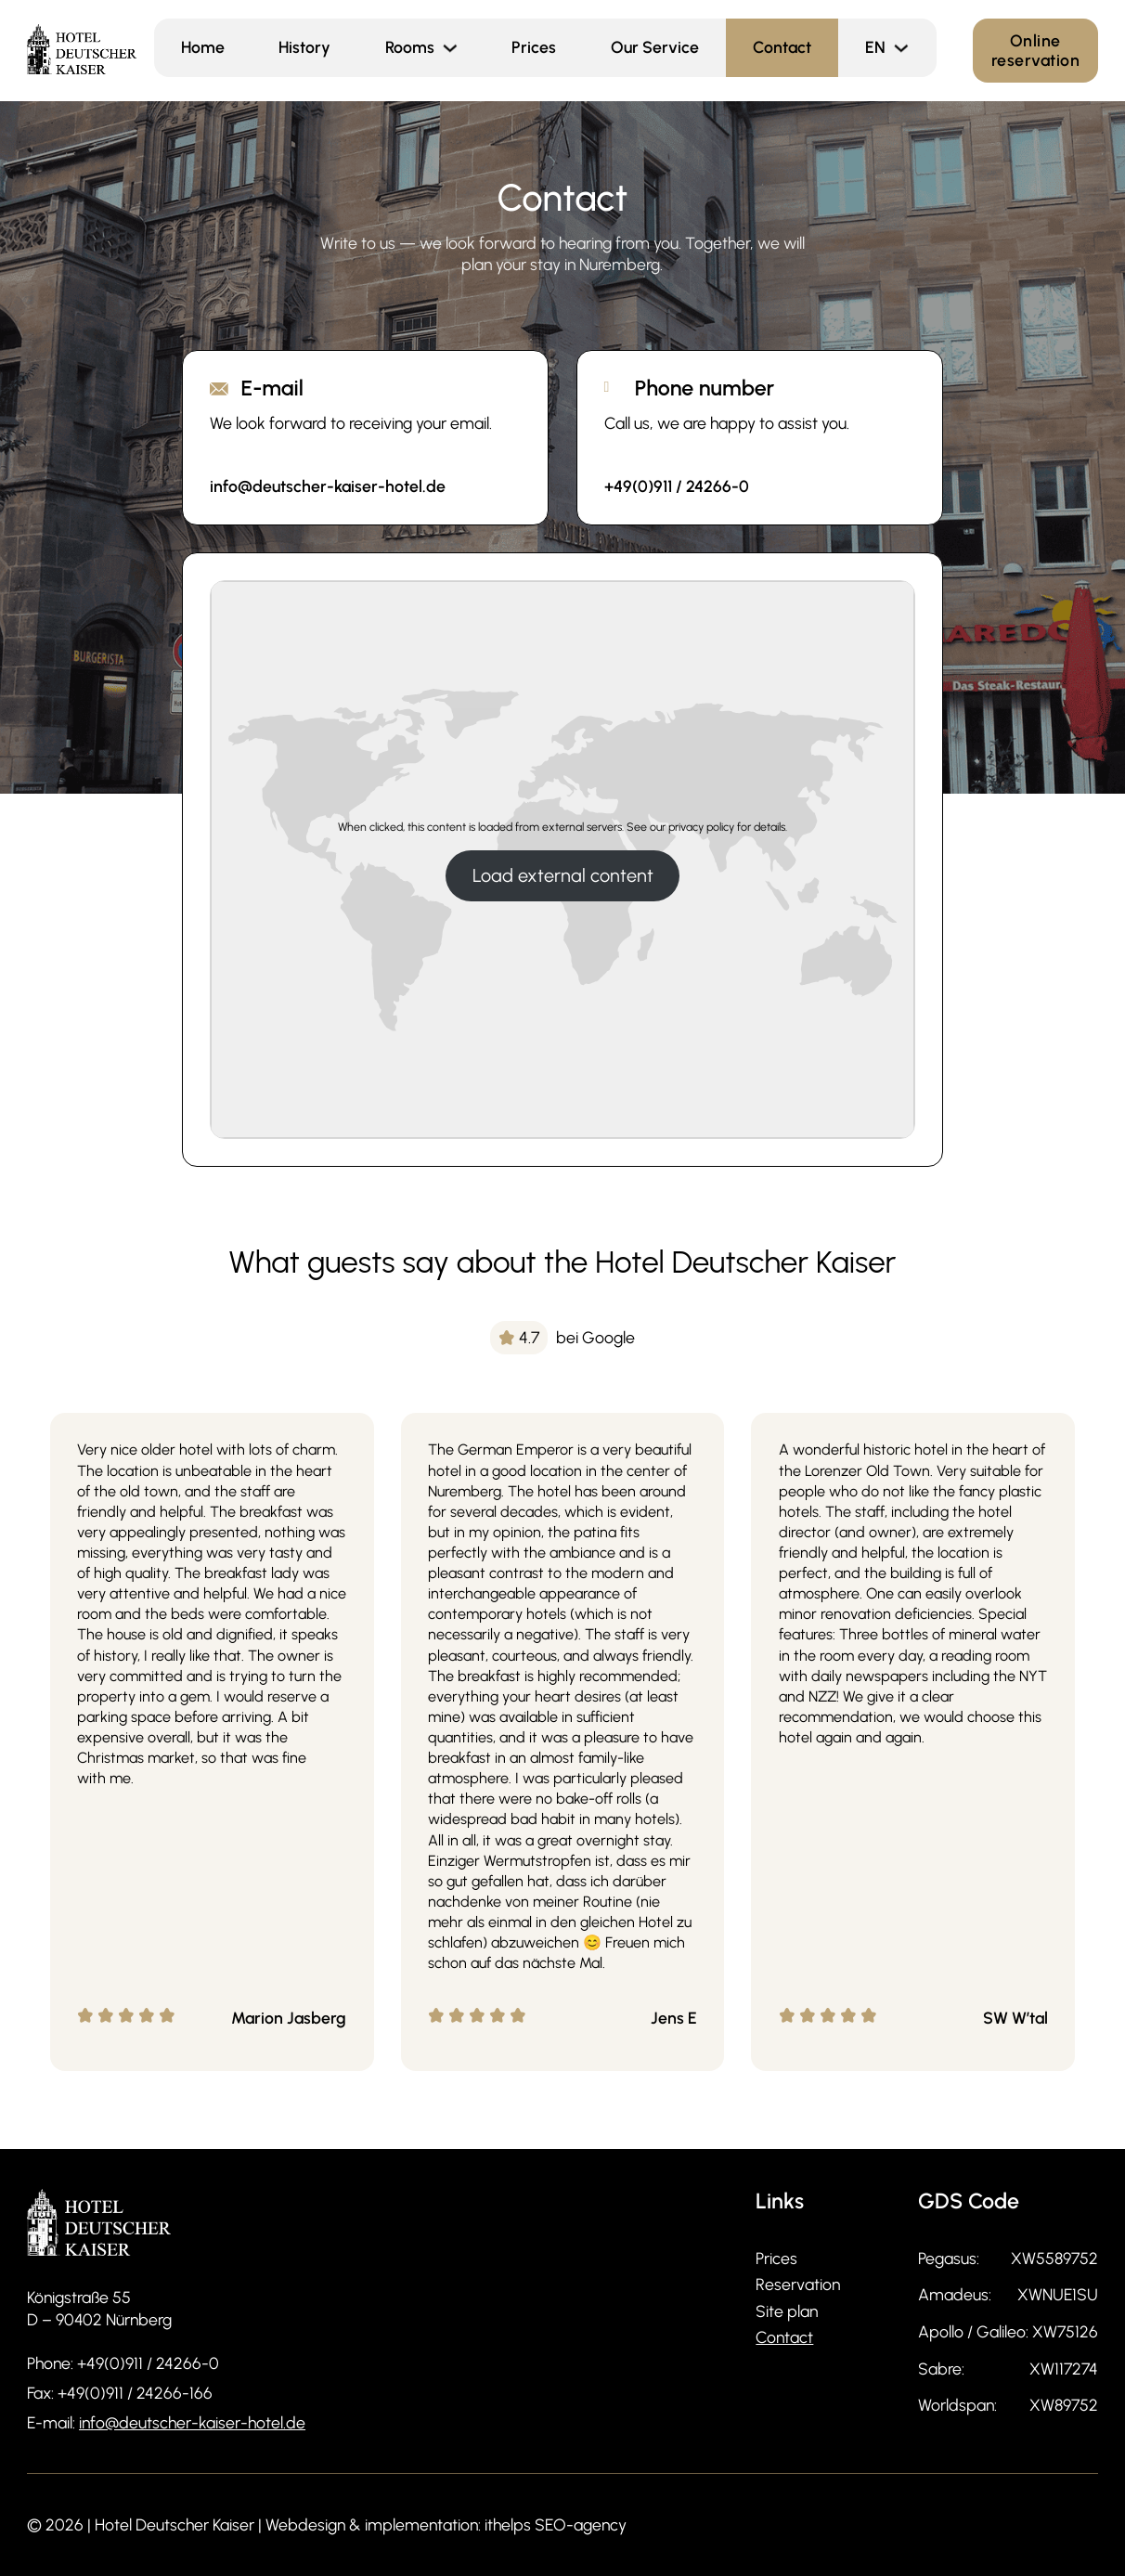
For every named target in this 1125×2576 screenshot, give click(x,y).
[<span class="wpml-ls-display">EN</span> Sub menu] (911, 47)
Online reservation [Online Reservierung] (1035, 50)
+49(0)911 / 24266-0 (148, 2363)
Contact (782, 47)
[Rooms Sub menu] (459, 47)
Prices (533, 47)
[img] (562, 1337)
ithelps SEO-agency (556, 2524)
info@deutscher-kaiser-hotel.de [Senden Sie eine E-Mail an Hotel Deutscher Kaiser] (328, 486)
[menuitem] (875, 48)
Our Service (655, 47)
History (304, 47)
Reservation (798, 2284)
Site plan (787, 2311)
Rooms (409, 47)
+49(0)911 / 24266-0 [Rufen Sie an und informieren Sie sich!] (676, 486)
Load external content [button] (562, 875)
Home (203, 47)
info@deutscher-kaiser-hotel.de (192, 2422)
